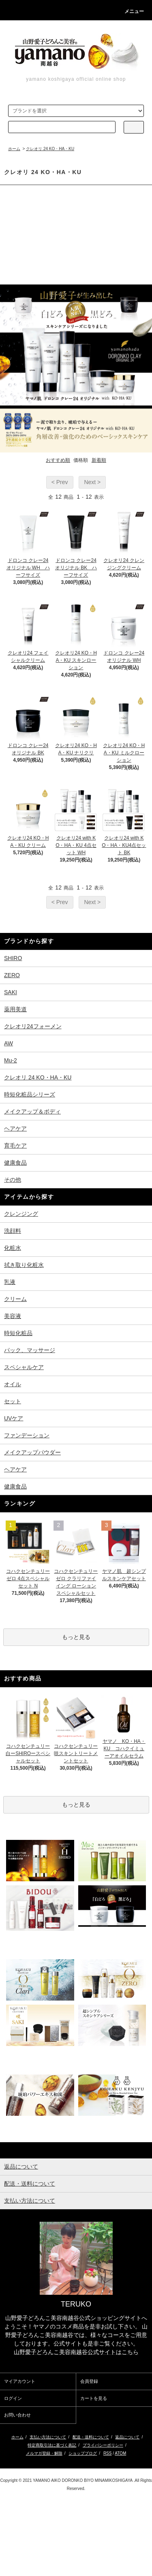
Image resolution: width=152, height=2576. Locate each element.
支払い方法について (48, 2437)
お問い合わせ (17, 2414)
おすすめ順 (58, 460)
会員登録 (89, 2381)
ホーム (14, 148)
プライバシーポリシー (103, 2445)
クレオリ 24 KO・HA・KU (50, 148)
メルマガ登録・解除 (44, 2453)
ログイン (13, 2398)
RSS (107, 2453)
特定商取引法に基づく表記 (52, 2445)
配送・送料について (91, 2437)
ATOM (120, 2453)
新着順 (99, 460)
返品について (127, 2437)
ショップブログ (83, 2453)
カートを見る (93, 2398)
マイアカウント (19, 2381)
